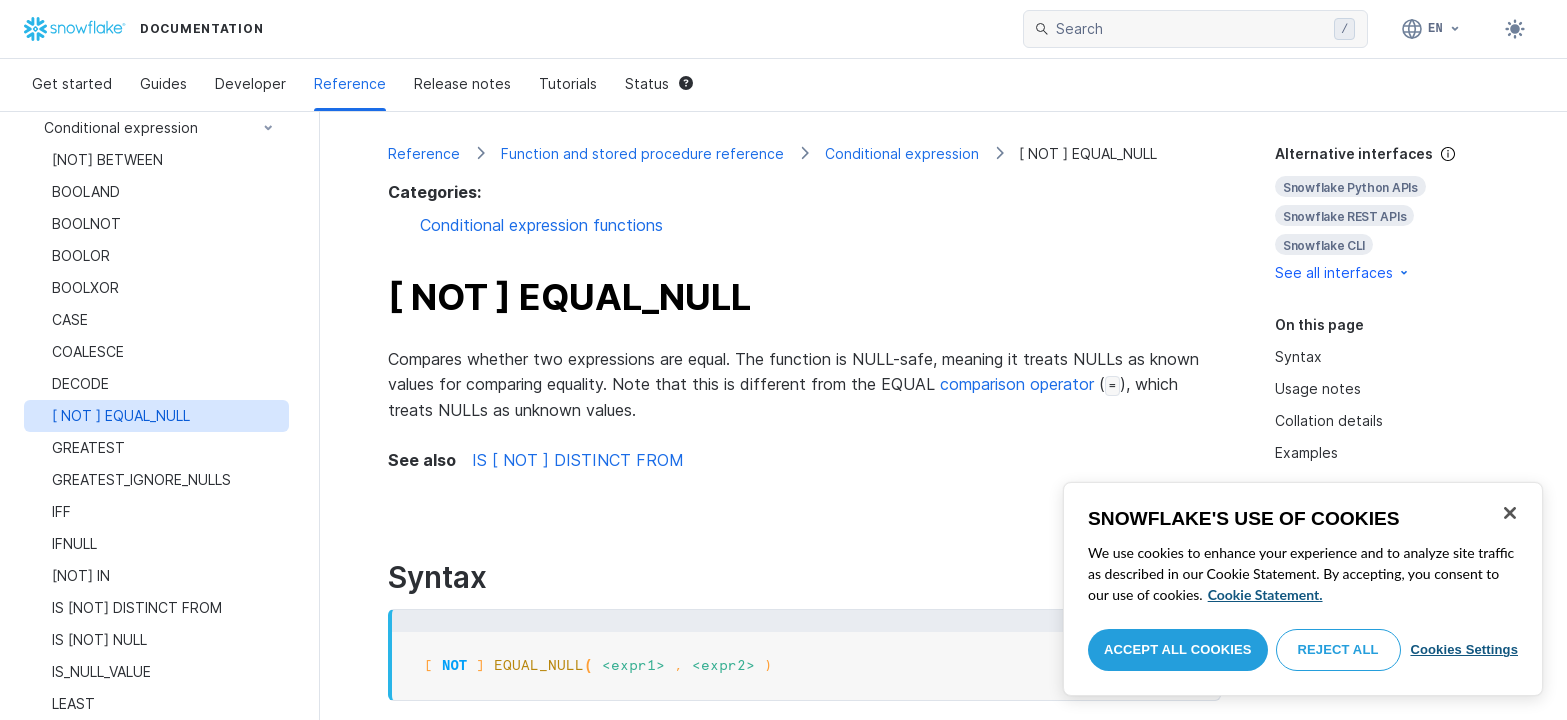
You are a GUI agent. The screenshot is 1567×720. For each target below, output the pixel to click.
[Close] (1510, 513)
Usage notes (1318, 388)
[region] (1303, 589)
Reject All (1338, 649)
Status (659, 83)
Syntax (1298, 356)
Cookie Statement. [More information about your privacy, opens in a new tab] (1265, 594)
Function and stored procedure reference (642, 153)
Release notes (462, 83)
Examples (1306, 452)
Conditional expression (902, 153)
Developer (250, 83)
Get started (72, 83)
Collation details (1329, 420)
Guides (163, 83)
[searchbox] (1191, 29)
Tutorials (568, 83)
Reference (350, 83)
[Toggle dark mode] (1515, 29)
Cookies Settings (1464, 649)
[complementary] (1387, 213)
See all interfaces (1343, 272)
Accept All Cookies (1178, 649)
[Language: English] (1431, 29)
